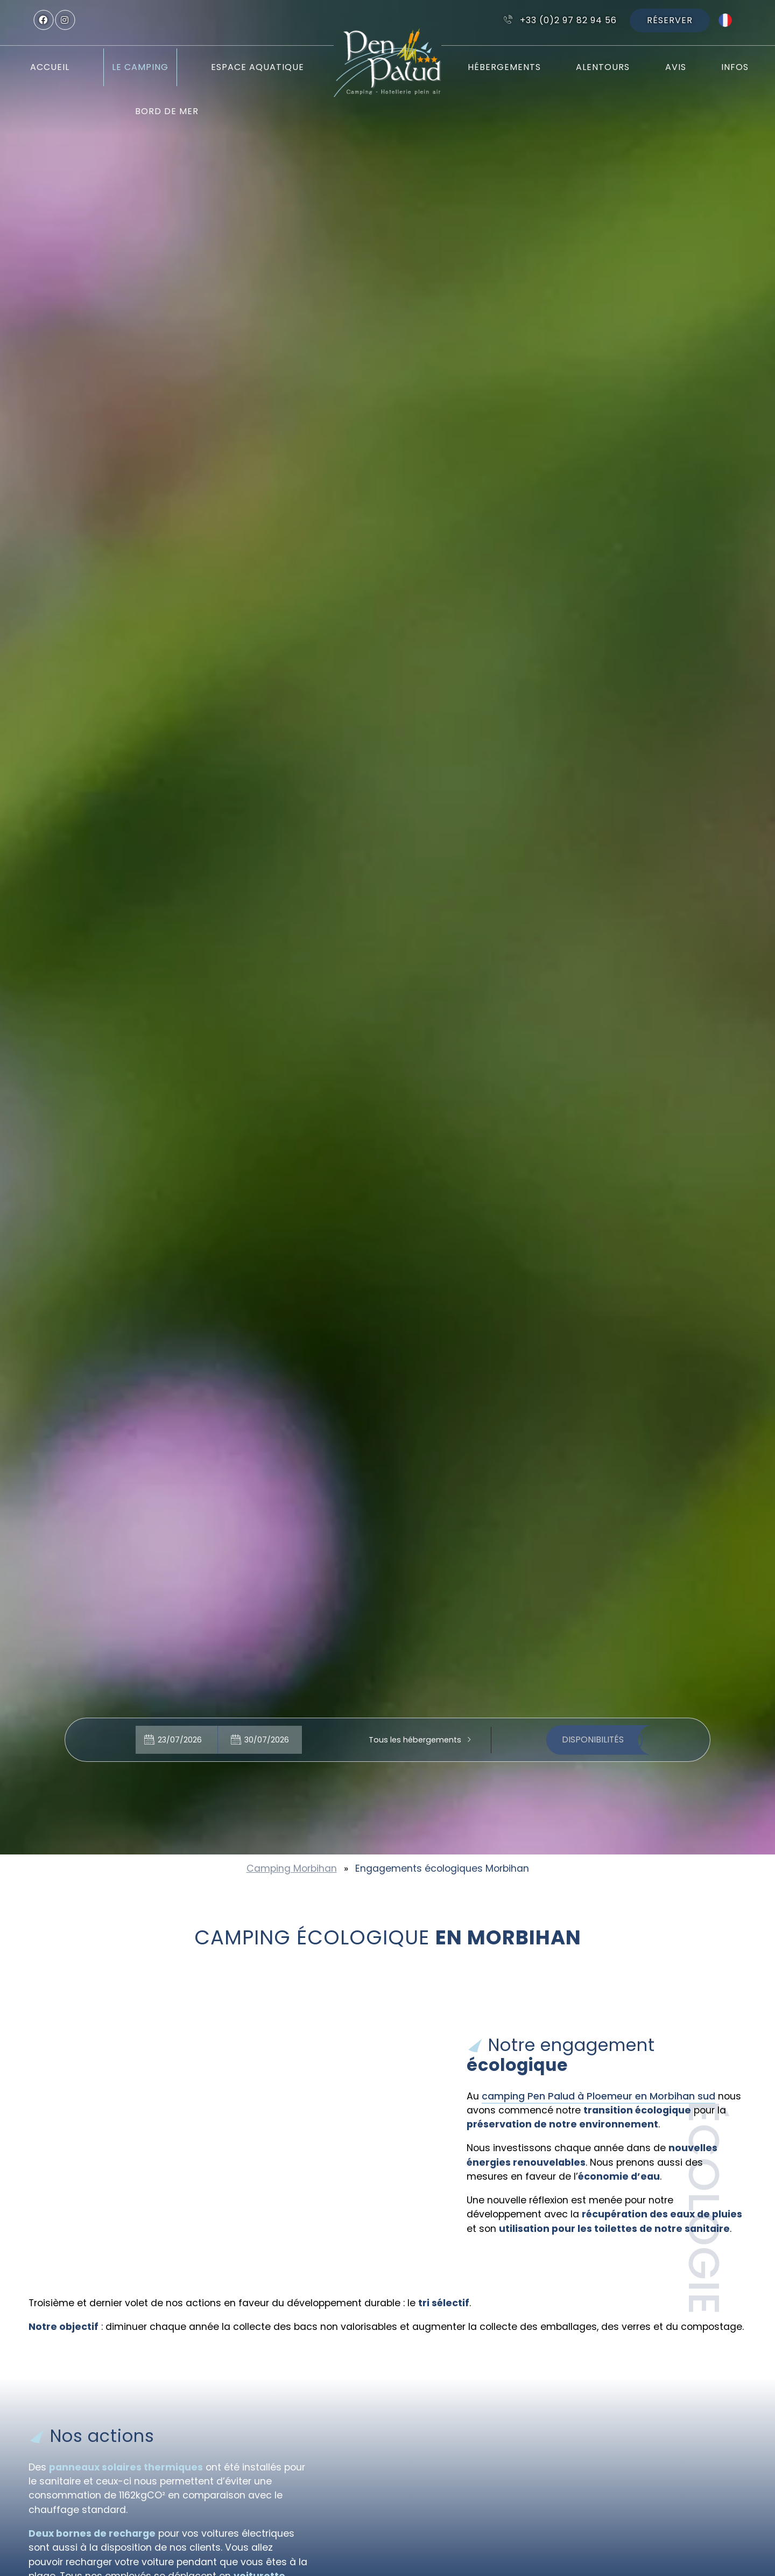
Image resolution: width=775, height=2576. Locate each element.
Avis (675, 67)
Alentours (603, 67)
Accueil (49, 67)
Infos (735, 67)
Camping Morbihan (291, 1868)
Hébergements (504, 67)
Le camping (140, 67)
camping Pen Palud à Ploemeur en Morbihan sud (598, 2096)
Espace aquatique (257, 67)
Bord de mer (167, 111)
